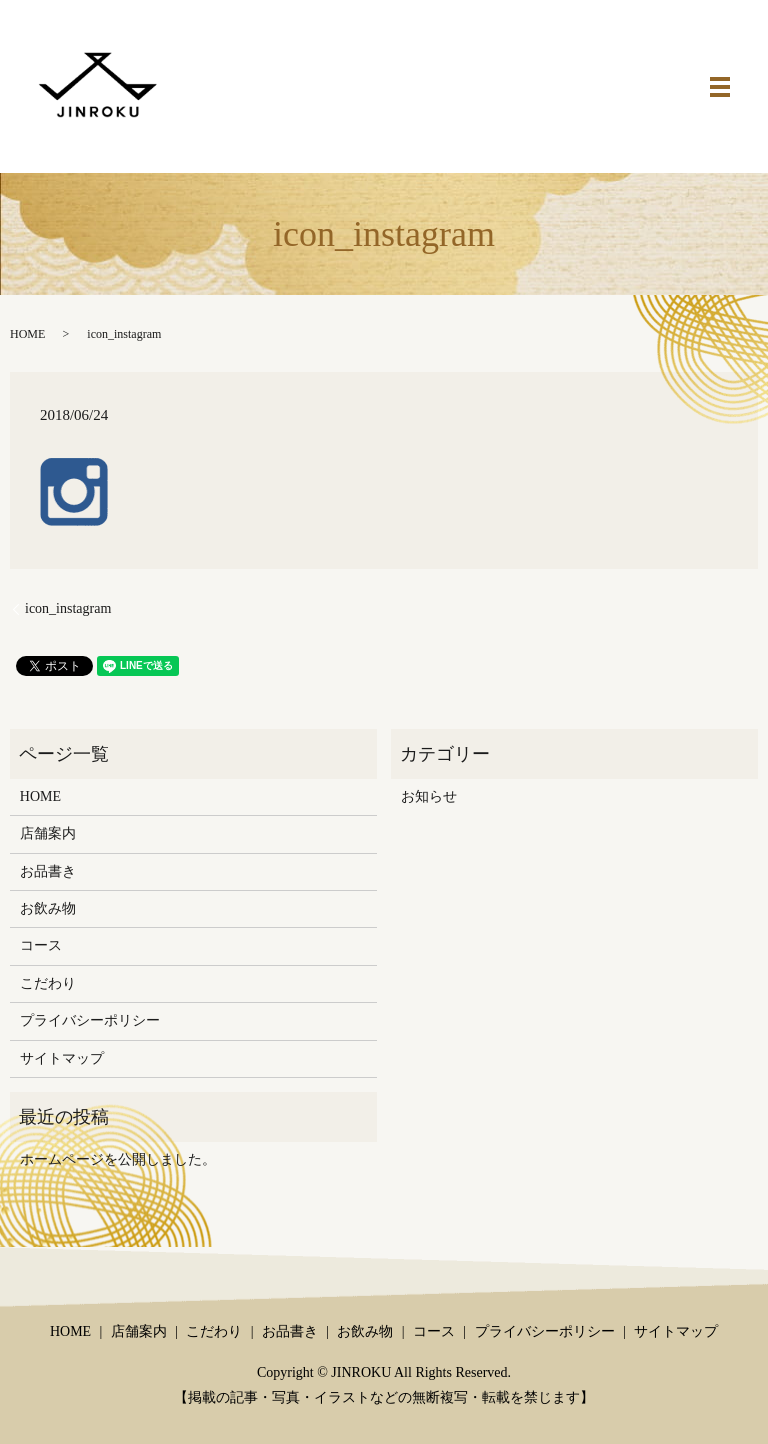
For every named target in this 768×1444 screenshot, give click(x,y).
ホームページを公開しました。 (118, 1159)
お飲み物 (48, 908)
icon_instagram (68, 608)
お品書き (48, 871)
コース (41, 945)
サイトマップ (62, 1058)
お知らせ (429, 796)
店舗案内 (48, 833)
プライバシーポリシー (90, 1020)
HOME (27, 334)
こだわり (48, 983)
